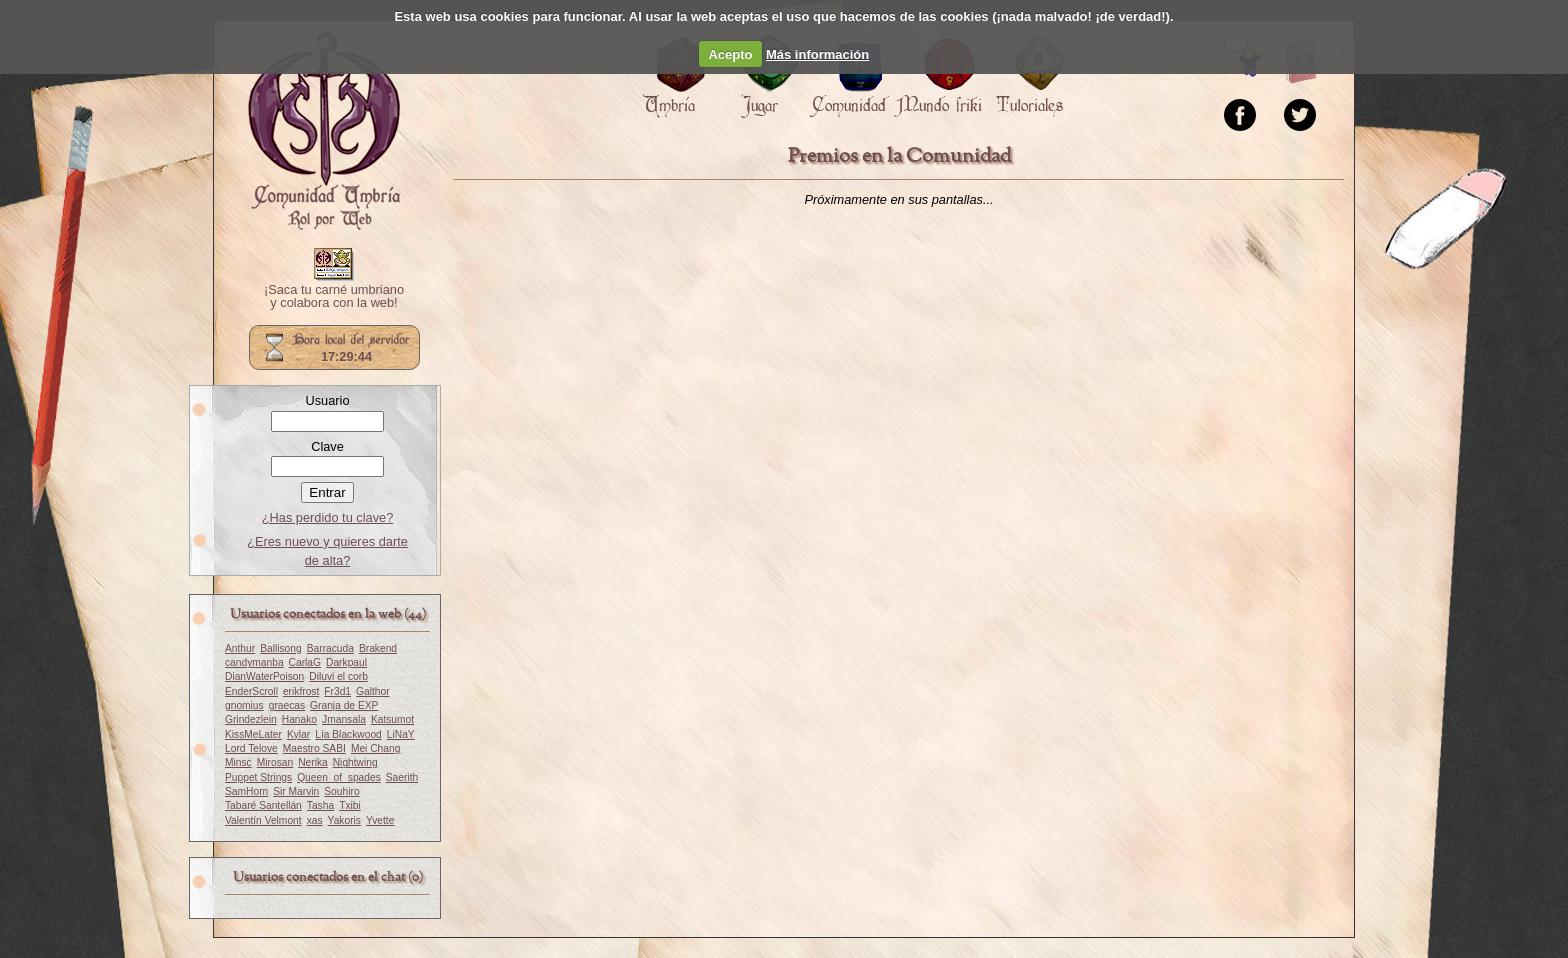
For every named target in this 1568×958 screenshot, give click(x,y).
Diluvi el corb (338, 676)
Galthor (373, 691)
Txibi (350, 805)
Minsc (238, 762)
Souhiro (341, 791)
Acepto (730, 54)
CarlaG (305, 662)
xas (315, 820)
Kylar (298, 734)
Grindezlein (251, 719)
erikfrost (301, 691)
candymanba (254, 662)
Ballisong (281, 648)
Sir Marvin (296, 791)
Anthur (240, 648)
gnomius (244, 705)
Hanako (299, 719)
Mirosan (275, 762)
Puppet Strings (258, 777)
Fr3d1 (337, 691)
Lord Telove (251, 748)
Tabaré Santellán (263, 805)
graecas (287, 705)
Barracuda (330, 648)
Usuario (327, 400)
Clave (327, 446)
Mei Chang (376, 748)
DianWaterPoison (264, 676)
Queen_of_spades (339, 777)
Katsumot (392, 719)
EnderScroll (251, 691)
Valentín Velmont (263, 820)
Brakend (378, 648)
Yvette (380, 820)
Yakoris (344, 820)
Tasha (320, 805)
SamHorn (246, 791)
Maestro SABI (314, 748)
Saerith (402, 777)
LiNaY (401, 734)
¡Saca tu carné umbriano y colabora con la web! (334, 297)
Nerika (313, 762)
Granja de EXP (344, 705)
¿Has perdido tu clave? (328, 517)
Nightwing (355, 762)
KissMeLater (253, 734)
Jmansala (344, 719)
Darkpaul (346, 662)
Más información (817, 54)
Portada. (324, 131)
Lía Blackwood (348, 734)
